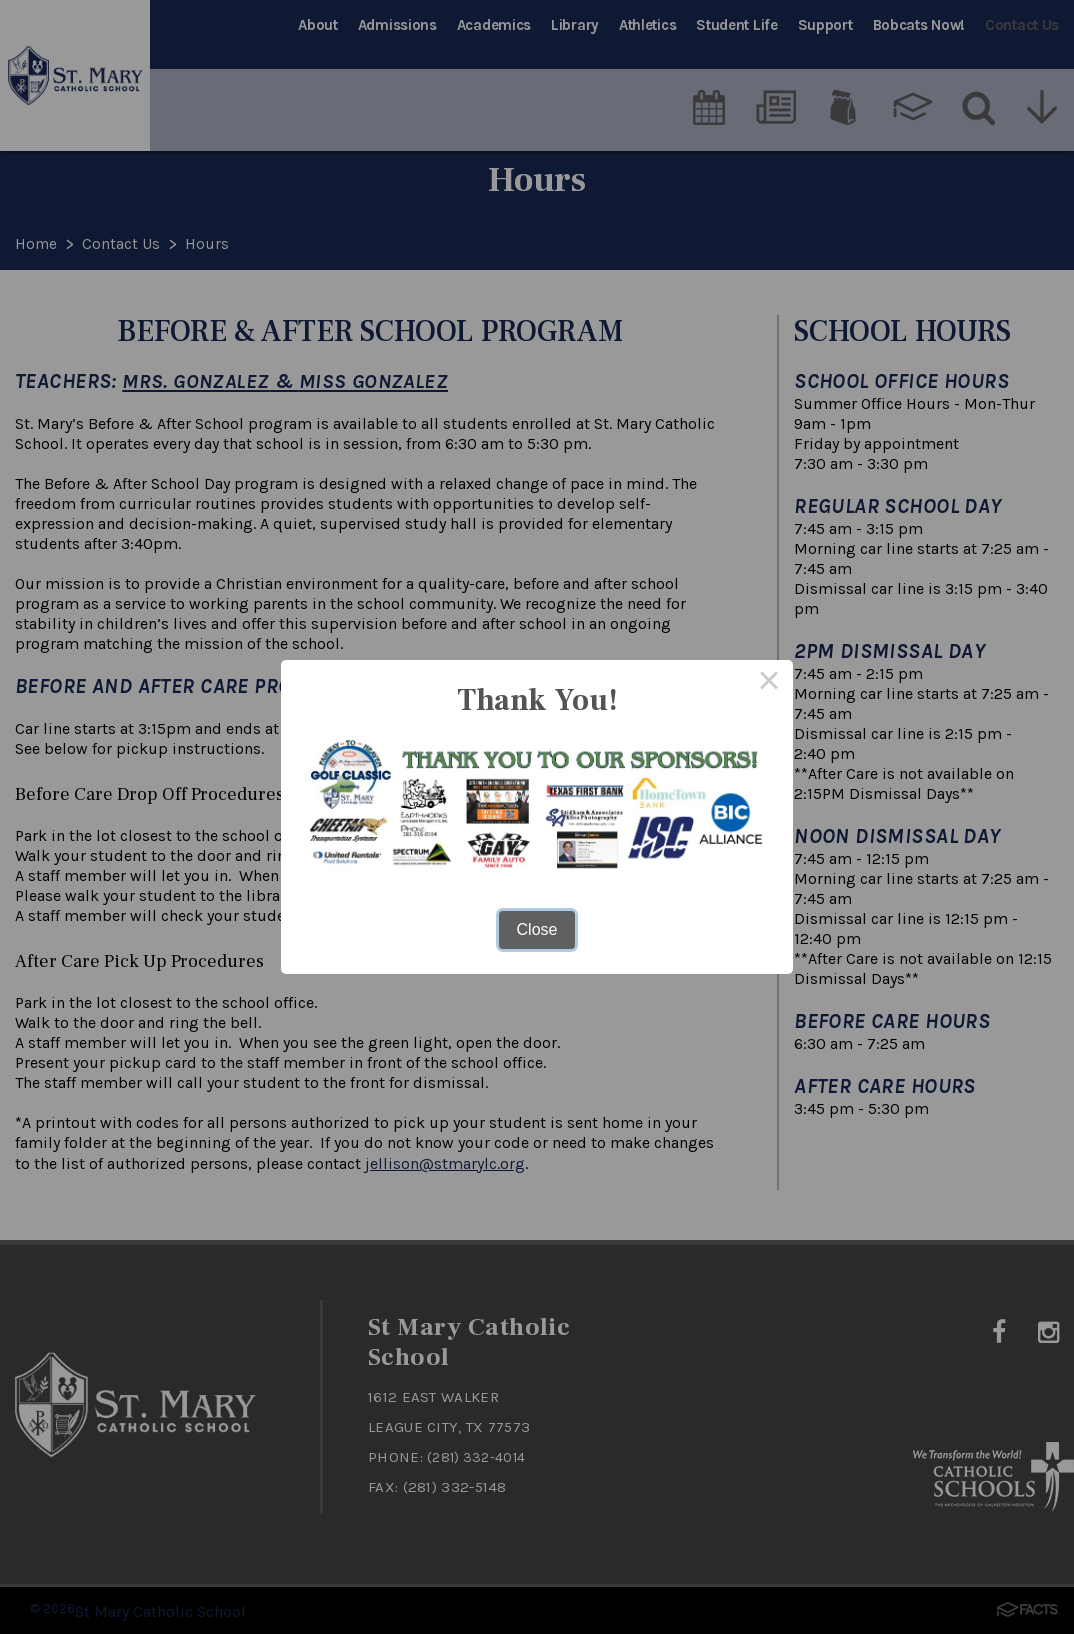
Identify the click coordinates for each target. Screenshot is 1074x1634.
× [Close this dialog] (769, 684)
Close (537, 929)
